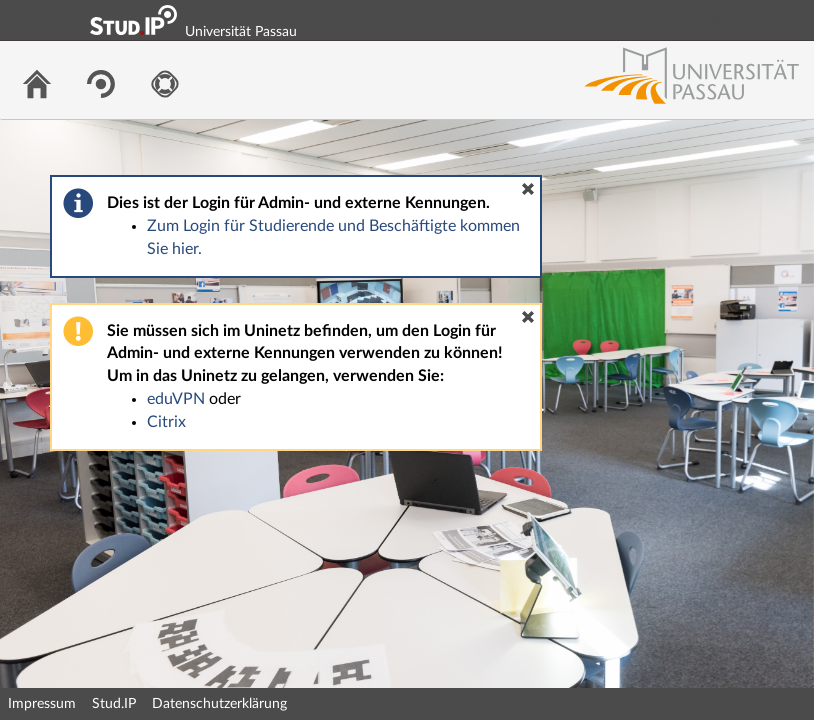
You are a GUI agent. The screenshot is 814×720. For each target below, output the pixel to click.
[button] (528, 189)
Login (790, 20)
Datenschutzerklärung (219, 704)
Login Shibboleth (687, 20)
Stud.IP (114, 704)
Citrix (166, 422)
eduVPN (176, 399)
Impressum (42, 704)
